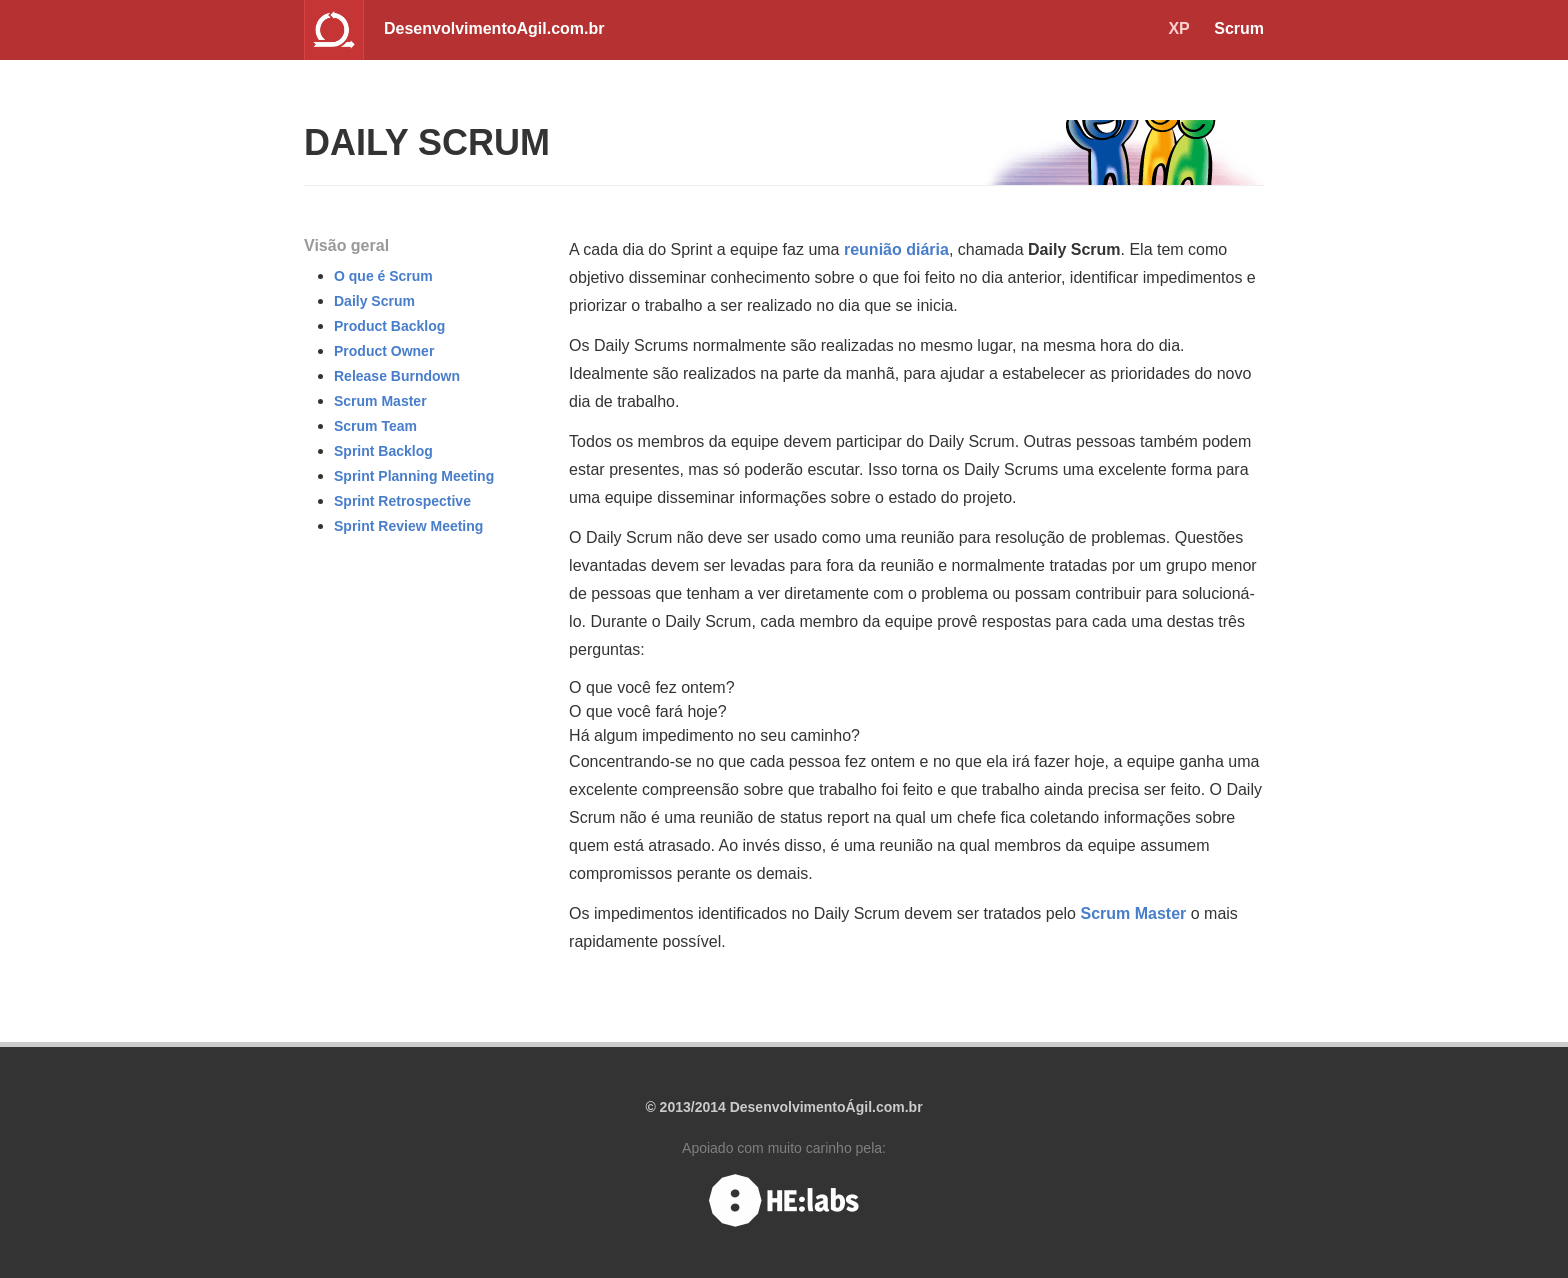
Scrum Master (380, 401)
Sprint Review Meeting (408, 526)
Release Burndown (397, 376)
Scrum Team (375, 426)
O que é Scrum (383, 276)
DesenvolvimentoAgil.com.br (494, 28)
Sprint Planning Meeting (414, 476)
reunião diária (896, 249)
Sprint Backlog (383, 451)
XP (1178, 28)
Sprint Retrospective (402, 501)
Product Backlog (389, 326)
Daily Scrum (374, 301)
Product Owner (384, 351)
